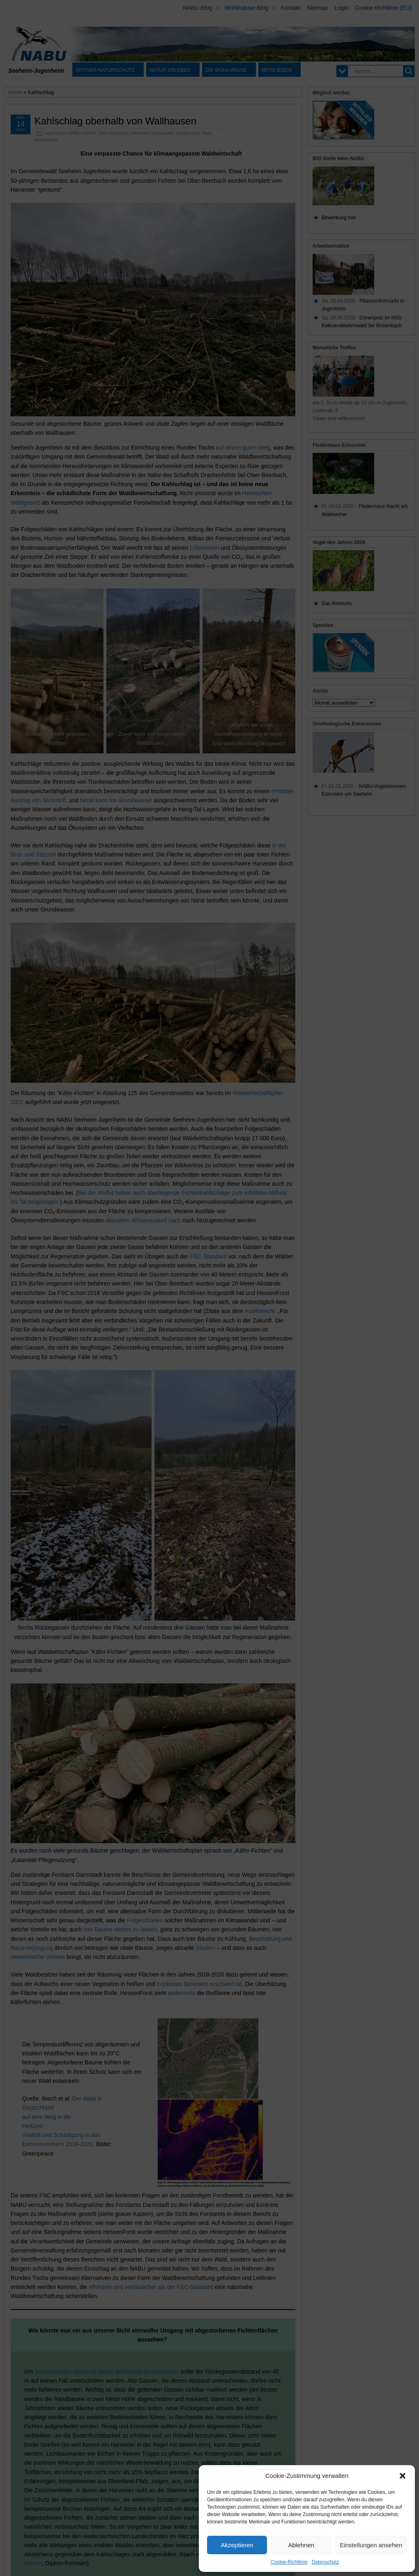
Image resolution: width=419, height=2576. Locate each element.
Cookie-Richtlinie (289, 2562)
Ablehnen (301, 2545)
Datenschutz (325, 2562)
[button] (402, 2476)
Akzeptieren (237, 2545)
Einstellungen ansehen (371, 2545)
